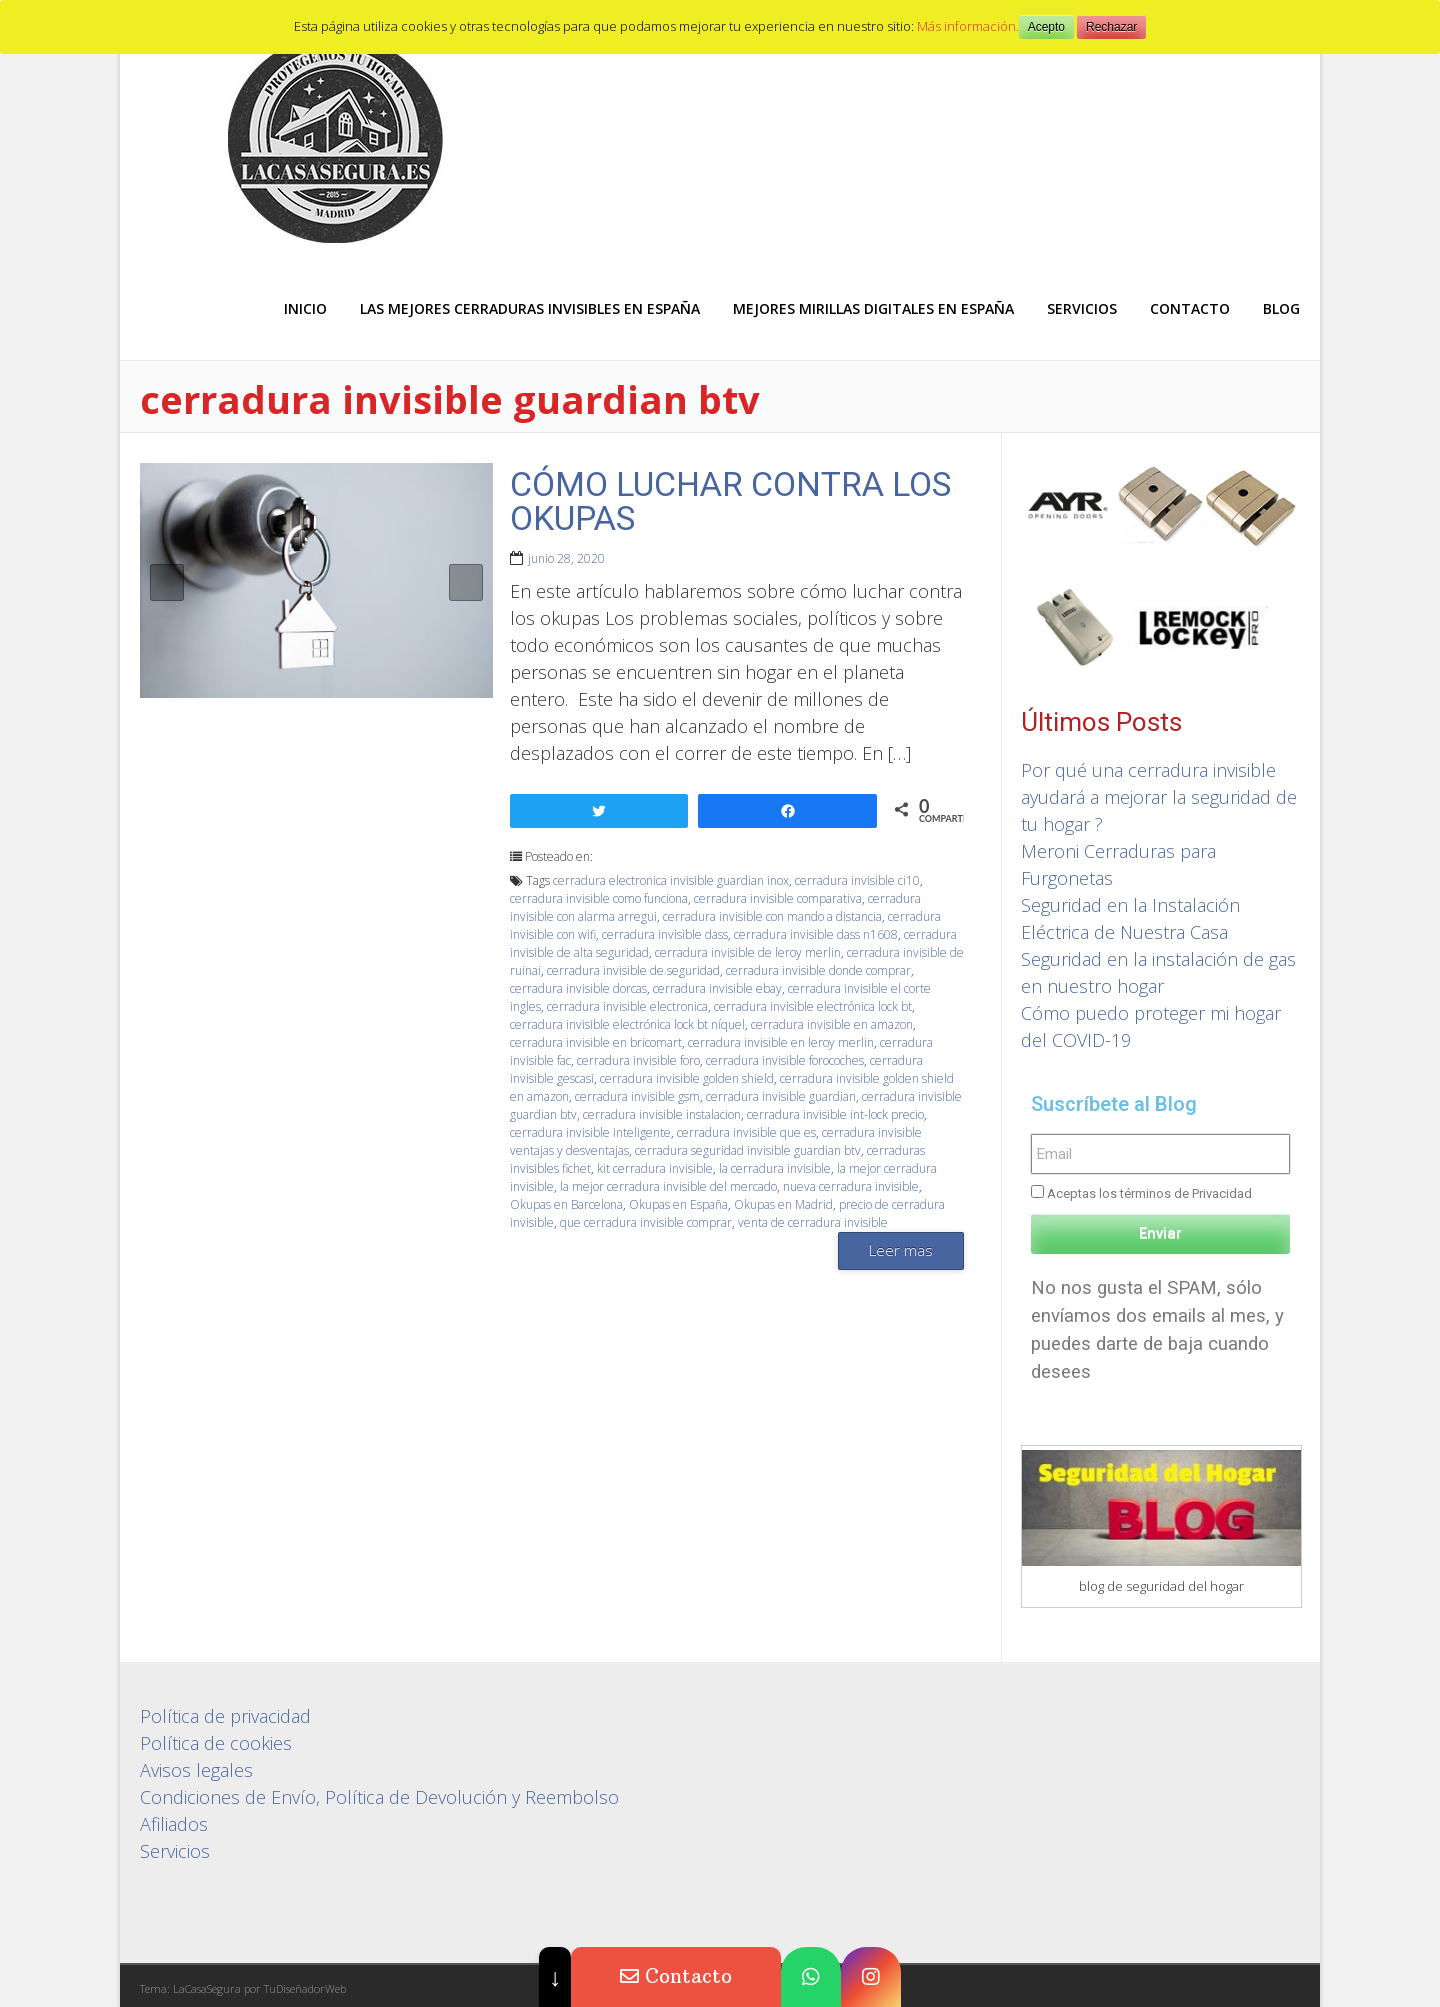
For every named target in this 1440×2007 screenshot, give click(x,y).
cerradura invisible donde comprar (818, 970)
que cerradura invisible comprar (646, 1222)
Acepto (1046, 27)
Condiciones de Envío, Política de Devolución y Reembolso (379, 1797)
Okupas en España (678, 1204)
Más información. (968, 26)
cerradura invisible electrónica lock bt (813, 1006)
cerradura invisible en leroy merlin (781, 1042)
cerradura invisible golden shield (687, 1078)
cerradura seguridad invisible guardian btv (748, 1150)
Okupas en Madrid (783, 1204)
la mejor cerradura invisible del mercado (668, 1186)
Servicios (1082, 308)
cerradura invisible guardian (781, 1096)
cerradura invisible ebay (717, 988)
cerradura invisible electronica (627, 1006)
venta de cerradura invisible (813, 1222)
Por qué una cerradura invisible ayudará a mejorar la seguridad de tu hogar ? (1159, 797)
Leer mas (901, 1250)
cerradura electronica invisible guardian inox (671, 880)
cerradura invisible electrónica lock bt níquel (627, 1024)
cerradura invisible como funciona (599, 898)
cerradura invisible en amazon (832, 1024)
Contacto (1190, 308)
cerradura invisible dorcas (578, 988)
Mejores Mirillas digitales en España (873, 308)
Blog (1281, 308)
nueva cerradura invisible (851, 1186)
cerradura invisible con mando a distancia (772, 916)
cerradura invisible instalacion (662, 1114)
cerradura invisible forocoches (785, 1060)
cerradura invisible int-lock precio (835, 1114)
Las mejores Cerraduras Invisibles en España (530, 308)
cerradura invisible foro (638, 1060)
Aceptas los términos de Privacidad (1149, 1193)
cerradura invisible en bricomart (596, 1042)
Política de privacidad (225, 1716)
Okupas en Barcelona (566, 1204)
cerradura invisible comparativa (778, 898)
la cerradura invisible (775, 1168)
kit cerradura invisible (655, 1168)
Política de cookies (216, 1743)
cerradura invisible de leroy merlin (748, 952)
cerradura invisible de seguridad (633, 970)
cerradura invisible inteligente (590, 1132)
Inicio (305, 308)
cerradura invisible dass (665, 934)
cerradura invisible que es (746, 1132)
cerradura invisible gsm (637, 1096)
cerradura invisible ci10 (857, 880)
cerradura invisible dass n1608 (816, 934)
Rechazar (1111, 27)
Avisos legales (196, 1770)
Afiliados (174, 1824)
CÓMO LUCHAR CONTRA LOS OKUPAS (730, 501)
